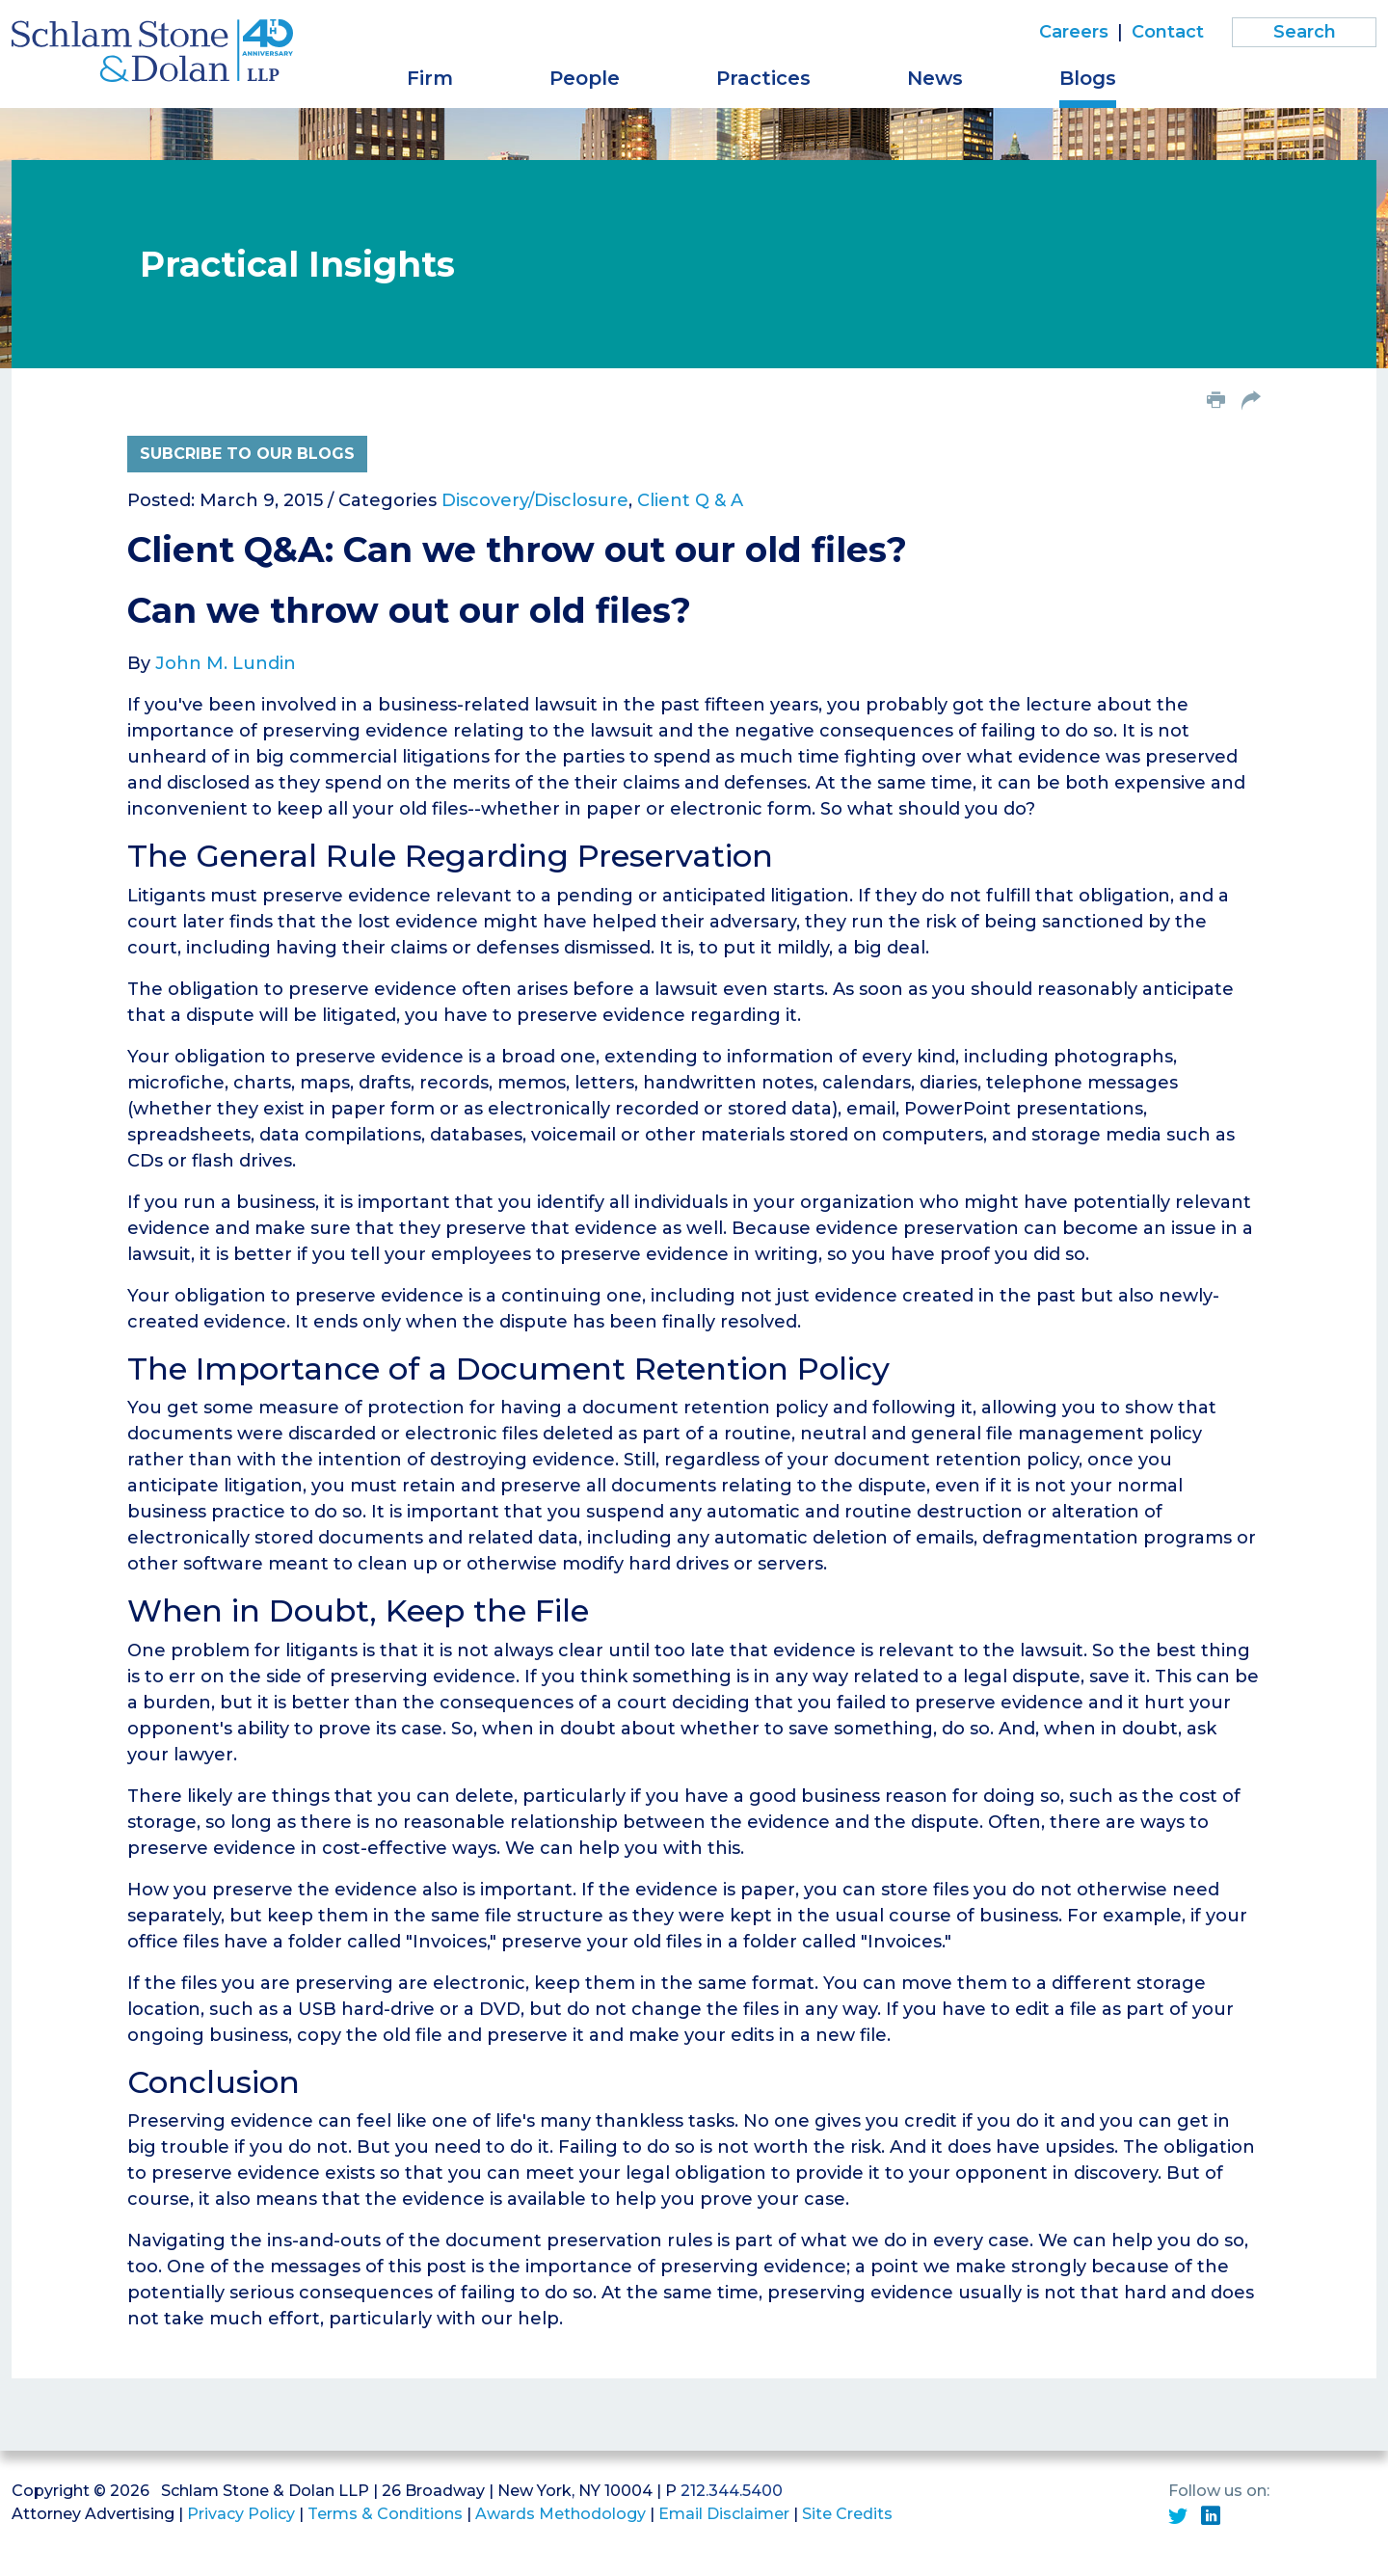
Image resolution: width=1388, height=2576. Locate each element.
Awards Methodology (560, 2514)
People (584, 78)
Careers (1073, 31)
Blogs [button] (1087, 78)
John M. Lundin (225, 663)
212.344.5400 (732, 2491)
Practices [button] (763, 78)
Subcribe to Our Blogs (247, 453)
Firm (430, 78)
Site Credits (847, 2514)
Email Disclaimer (723, 2514)
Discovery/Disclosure (534, 500)
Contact (1168, 31)
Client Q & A (690, 500)
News (935, 78)
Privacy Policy (241, 2514)
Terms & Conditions (385, 2514)
